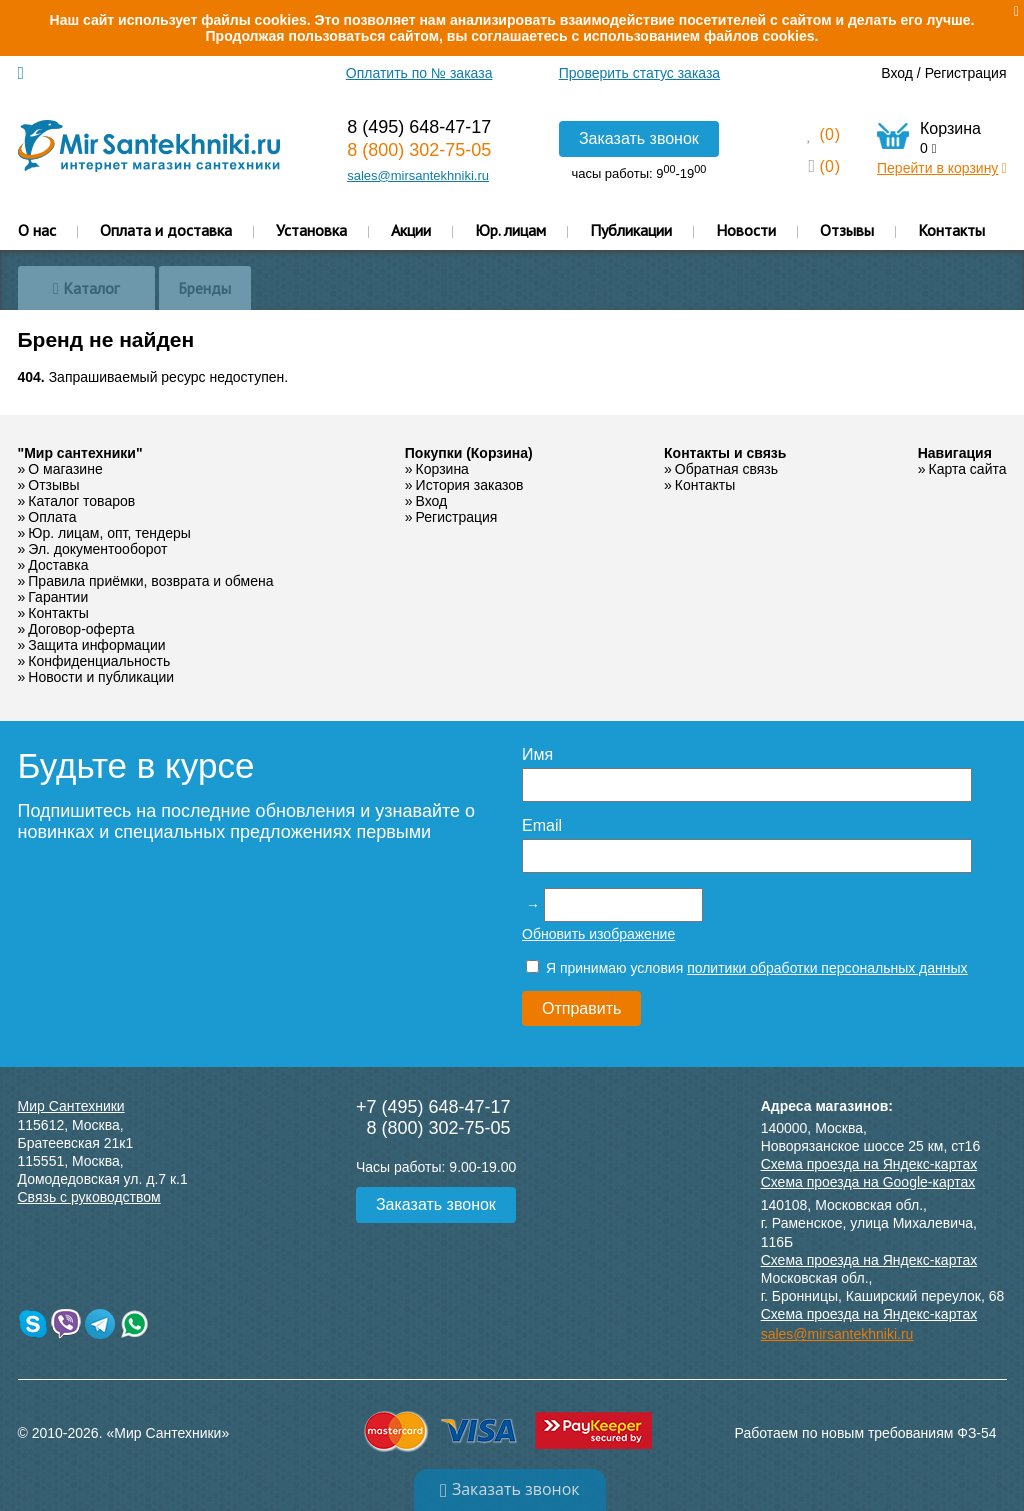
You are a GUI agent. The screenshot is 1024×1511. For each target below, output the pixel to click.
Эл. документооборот (97, 549)
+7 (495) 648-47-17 (433, 1107)
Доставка (58, 565)
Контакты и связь (725, 453)
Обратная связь (726, 469)
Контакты (951, 230)
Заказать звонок (639, 138)
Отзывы (847, 230)
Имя (537, 754)
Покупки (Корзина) (469, 453)
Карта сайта (968, 469)
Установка (311, 230)
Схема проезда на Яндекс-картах (869, 1164)
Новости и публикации (101, 677)
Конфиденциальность (99, 661)
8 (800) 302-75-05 (419, 150)
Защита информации (96, 645)
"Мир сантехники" (80, 453)
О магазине (65, 469)
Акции (411, 230)
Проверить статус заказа (639, 73)
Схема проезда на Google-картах (868, 1182)
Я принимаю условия (747, 968)
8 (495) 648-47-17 (419, 127)
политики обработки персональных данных (827, 968)
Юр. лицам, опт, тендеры (109, 533)
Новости (746, 230)
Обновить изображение (598, 934)
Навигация (955, 453)
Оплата (52, 517)
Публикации (631, 230)
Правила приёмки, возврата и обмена (150, 581)
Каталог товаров (81, 501)
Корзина (442, 469)
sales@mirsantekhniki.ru (418, 175)
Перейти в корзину (941, 168)
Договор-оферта (81, 629)
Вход (897, 73)
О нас (37, 230)
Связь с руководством (89, 1197)
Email (542, 825)
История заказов (470, 485)
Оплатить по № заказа (419, 73)
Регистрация (966, 73)
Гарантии (58, 597)
